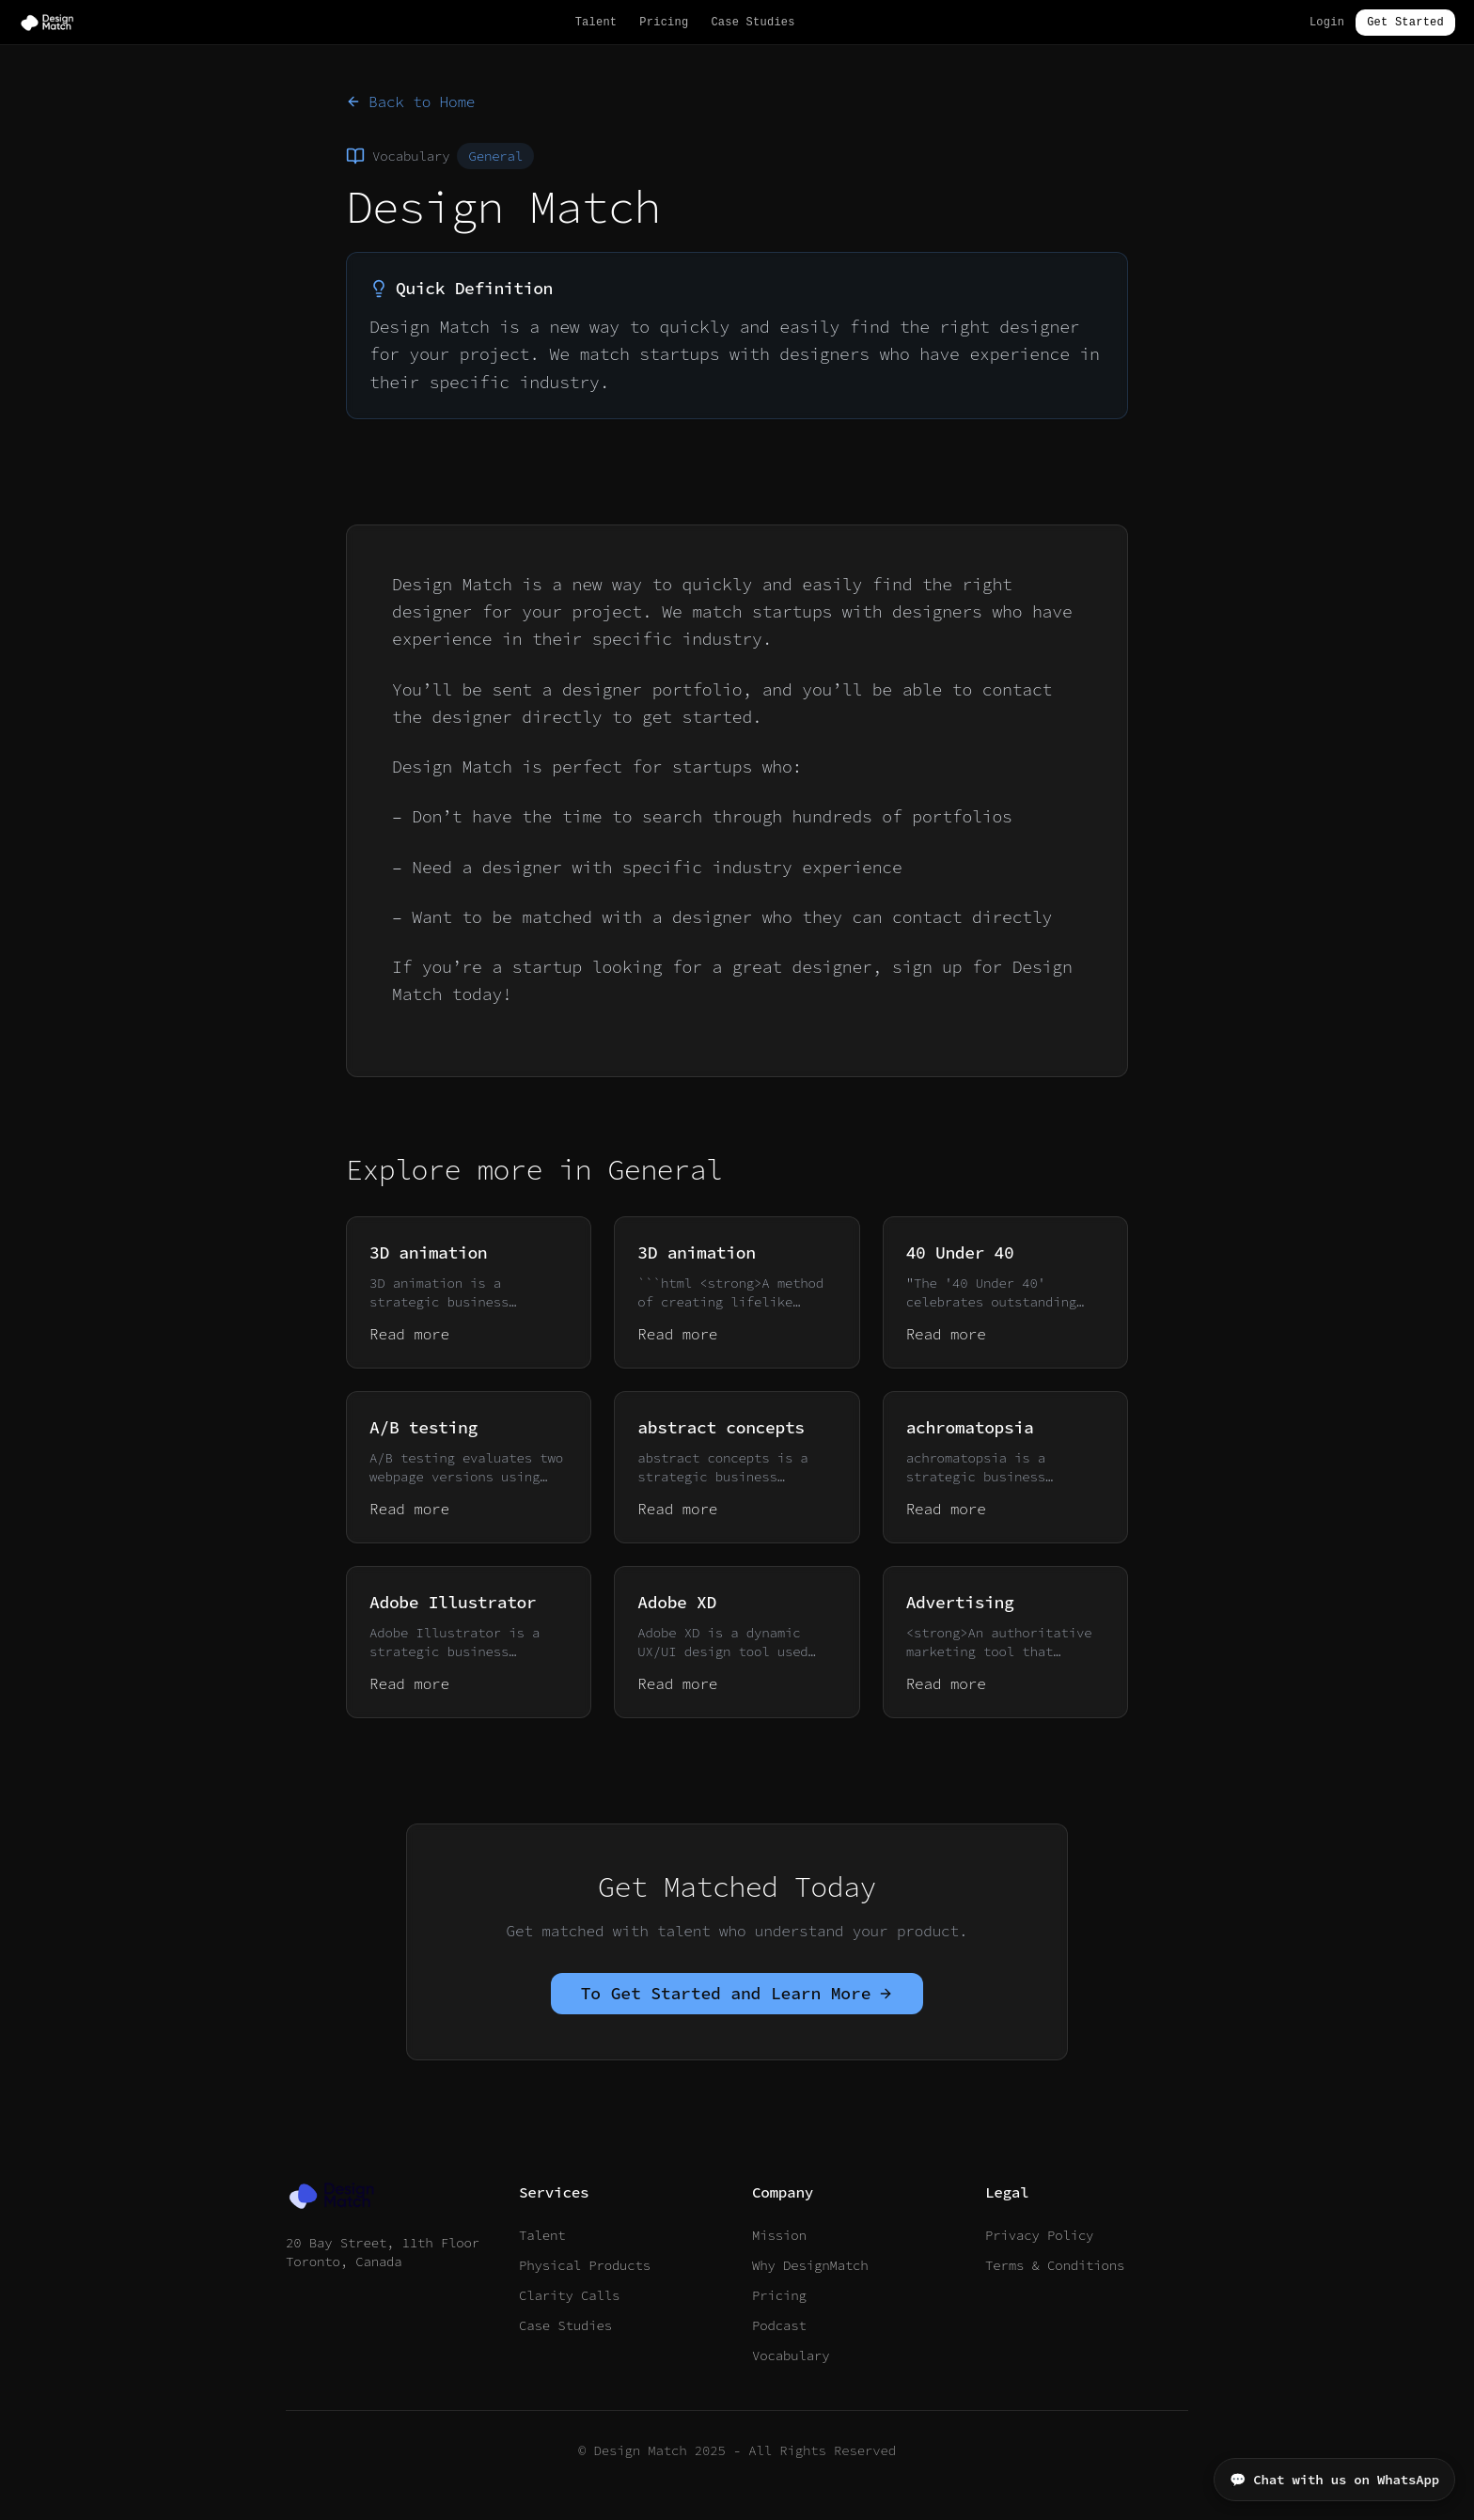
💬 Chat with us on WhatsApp (1334, 2479)
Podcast (779, 2325)
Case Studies (752, 22)
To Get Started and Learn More (737, 1993)
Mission (779, 2235)
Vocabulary (790, 2355)
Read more (409, 1333)
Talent (596, 22)
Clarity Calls (569, 2295)
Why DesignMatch (810, 2265)
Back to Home (410, 101)
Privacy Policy (1039, 2235)
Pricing (663, 22)
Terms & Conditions (1054, 2265)
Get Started (1405, 22)
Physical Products (585, 2265)
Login (1326, 22)
